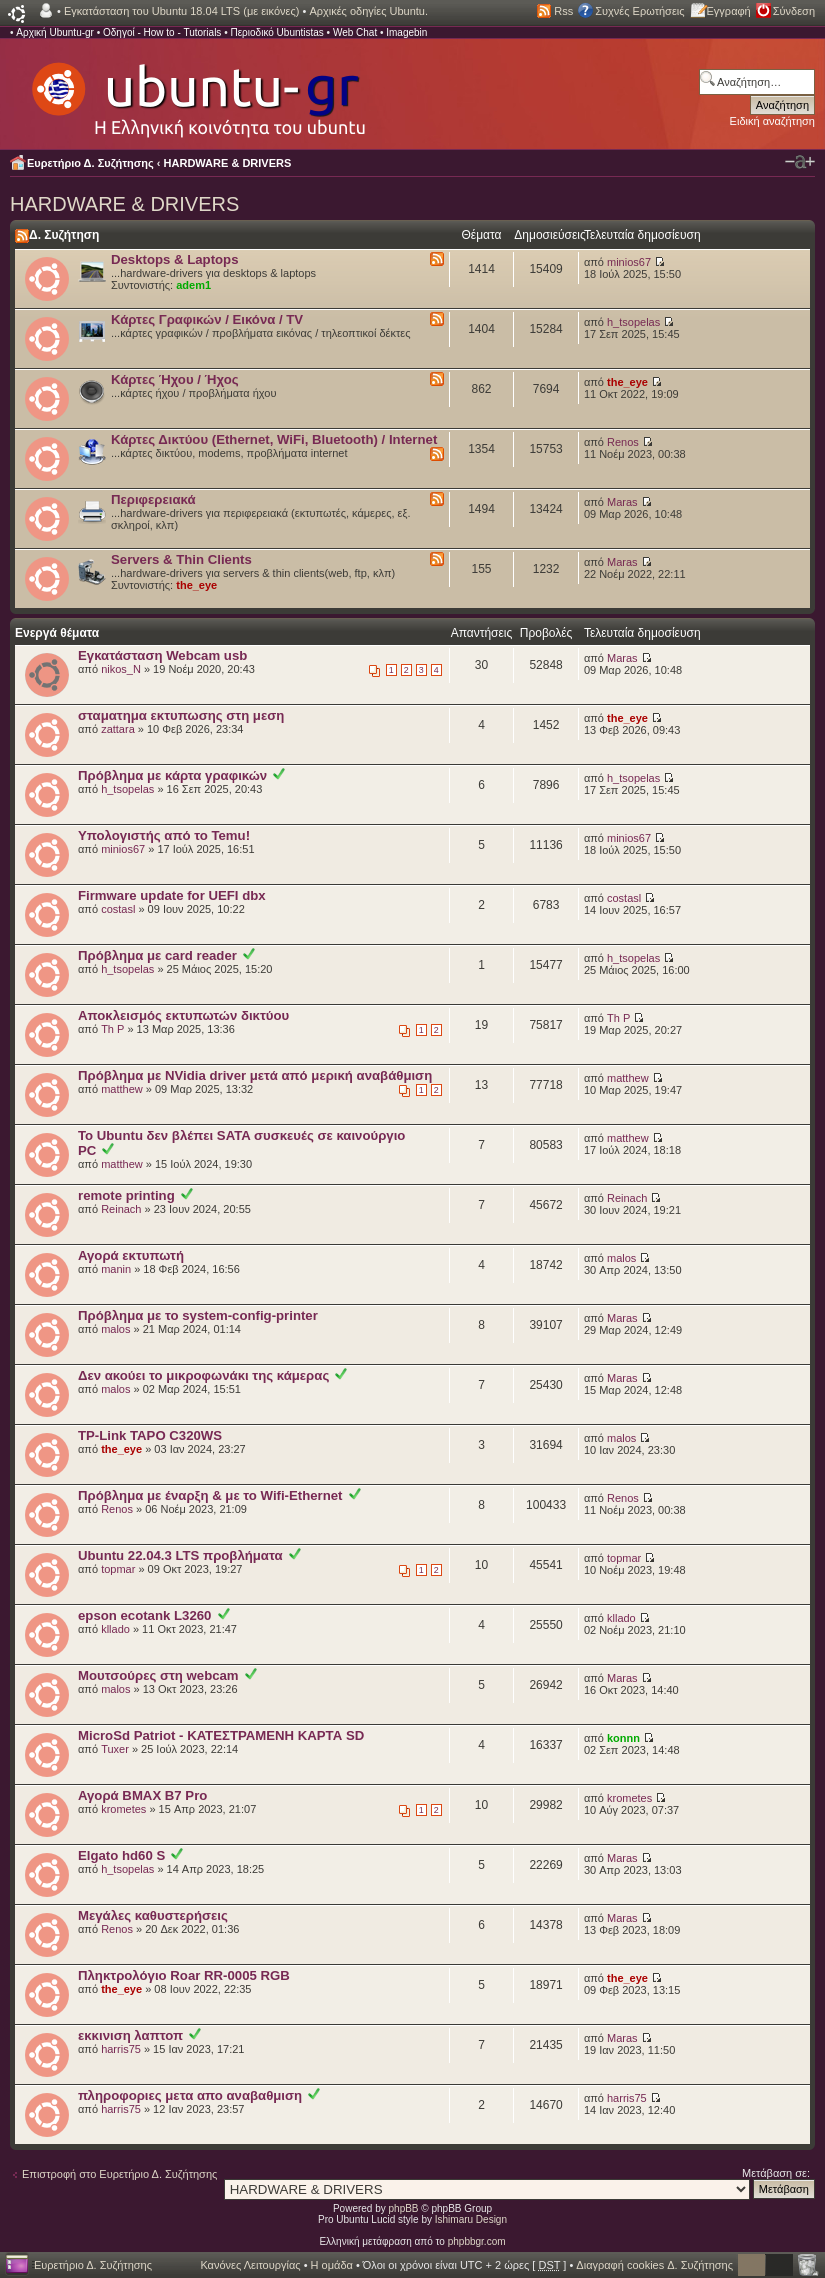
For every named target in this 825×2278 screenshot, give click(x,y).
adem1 (193, 285)
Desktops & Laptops (175, 259)
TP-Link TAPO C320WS (150, 1435)
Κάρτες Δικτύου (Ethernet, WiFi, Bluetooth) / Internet (274, 439)
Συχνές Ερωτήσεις (639, 11)
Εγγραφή (729, 11)
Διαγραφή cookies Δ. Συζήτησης (654, 2265)
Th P (112, 1029)
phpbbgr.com (477, 2241)
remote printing (126, 1195)
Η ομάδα (332, 2265)
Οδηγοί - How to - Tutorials (162, 32)
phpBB (404, 2208)
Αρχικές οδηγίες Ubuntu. (368, 11)
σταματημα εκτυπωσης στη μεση (181, 715)
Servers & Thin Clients (181, 559)
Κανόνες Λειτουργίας (250, 2265)
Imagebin (406, 32)
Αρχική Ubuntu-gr (55, 32)
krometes (123, 1809)
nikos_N (121, 669)
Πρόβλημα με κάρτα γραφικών (172, 775)
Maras (622, 502)
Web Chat (355, 32)
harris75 (121, 2049)
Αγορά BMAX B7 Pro (142, 1795)
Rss (563, 11)
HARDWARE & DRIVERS (228, 163)
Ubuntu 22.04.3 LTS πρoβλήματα (180, 1555)
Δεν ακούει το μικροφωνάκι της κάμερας (203, 1375)
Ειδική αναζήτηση (772, 121)
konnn (623, 1738)
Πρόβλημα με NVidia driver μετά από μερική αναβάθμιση (255, 1075)
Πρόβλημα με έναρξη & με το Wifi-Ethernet (210, 1495)
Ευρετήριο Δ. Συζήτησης (90, 163)
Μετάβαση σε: (776, 2173)
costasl (118, 909)
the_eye (627, 382)
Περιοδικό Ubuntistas (276, 32)
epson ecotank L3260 (144, 1615)
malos (621, 1258)
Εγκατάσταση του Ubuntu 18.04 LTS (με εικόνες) (181, 11)
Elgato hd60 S (121, 1855)
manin (116, 1269)
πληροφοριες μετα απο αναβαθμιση (190, 2095)
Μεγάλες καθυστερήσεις (153, 1915)
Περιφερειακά (153, 499)
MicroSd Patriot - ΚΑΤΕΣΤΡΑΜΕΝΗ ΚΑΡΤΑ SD (221, 1735)
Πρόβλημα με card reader (157, 955)
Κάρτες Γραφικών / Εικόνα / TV (207, 319)
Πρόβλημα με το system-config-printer (198, 1315)
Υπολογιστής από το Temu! (164, 835)
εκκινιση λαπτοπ (130, 2035)
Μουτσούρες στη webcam (158, 1675)
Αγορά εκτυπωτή (131, 1255)
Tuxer (115, 1749)
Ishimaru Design (471, 2219)
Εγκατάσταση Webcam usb (162, 655)
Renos (623, 442)
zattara (118, 729)
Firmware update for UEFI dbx (172, 895)
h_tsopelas (633, 322)
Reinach (121, 1209)
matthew (122, 1089)
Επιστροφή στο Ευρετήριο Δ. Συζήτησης (119, 2174)
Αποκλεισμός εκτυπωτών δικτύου (183, 1015)
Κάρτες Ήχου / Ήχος (175, 379)
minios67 (629, 262)
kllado (115, 1629)
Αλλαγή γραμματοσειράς (800, 162)
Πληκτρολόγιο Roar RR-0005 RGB (184, 1975)
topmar (118, 1569)
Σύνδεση (794, 11)
